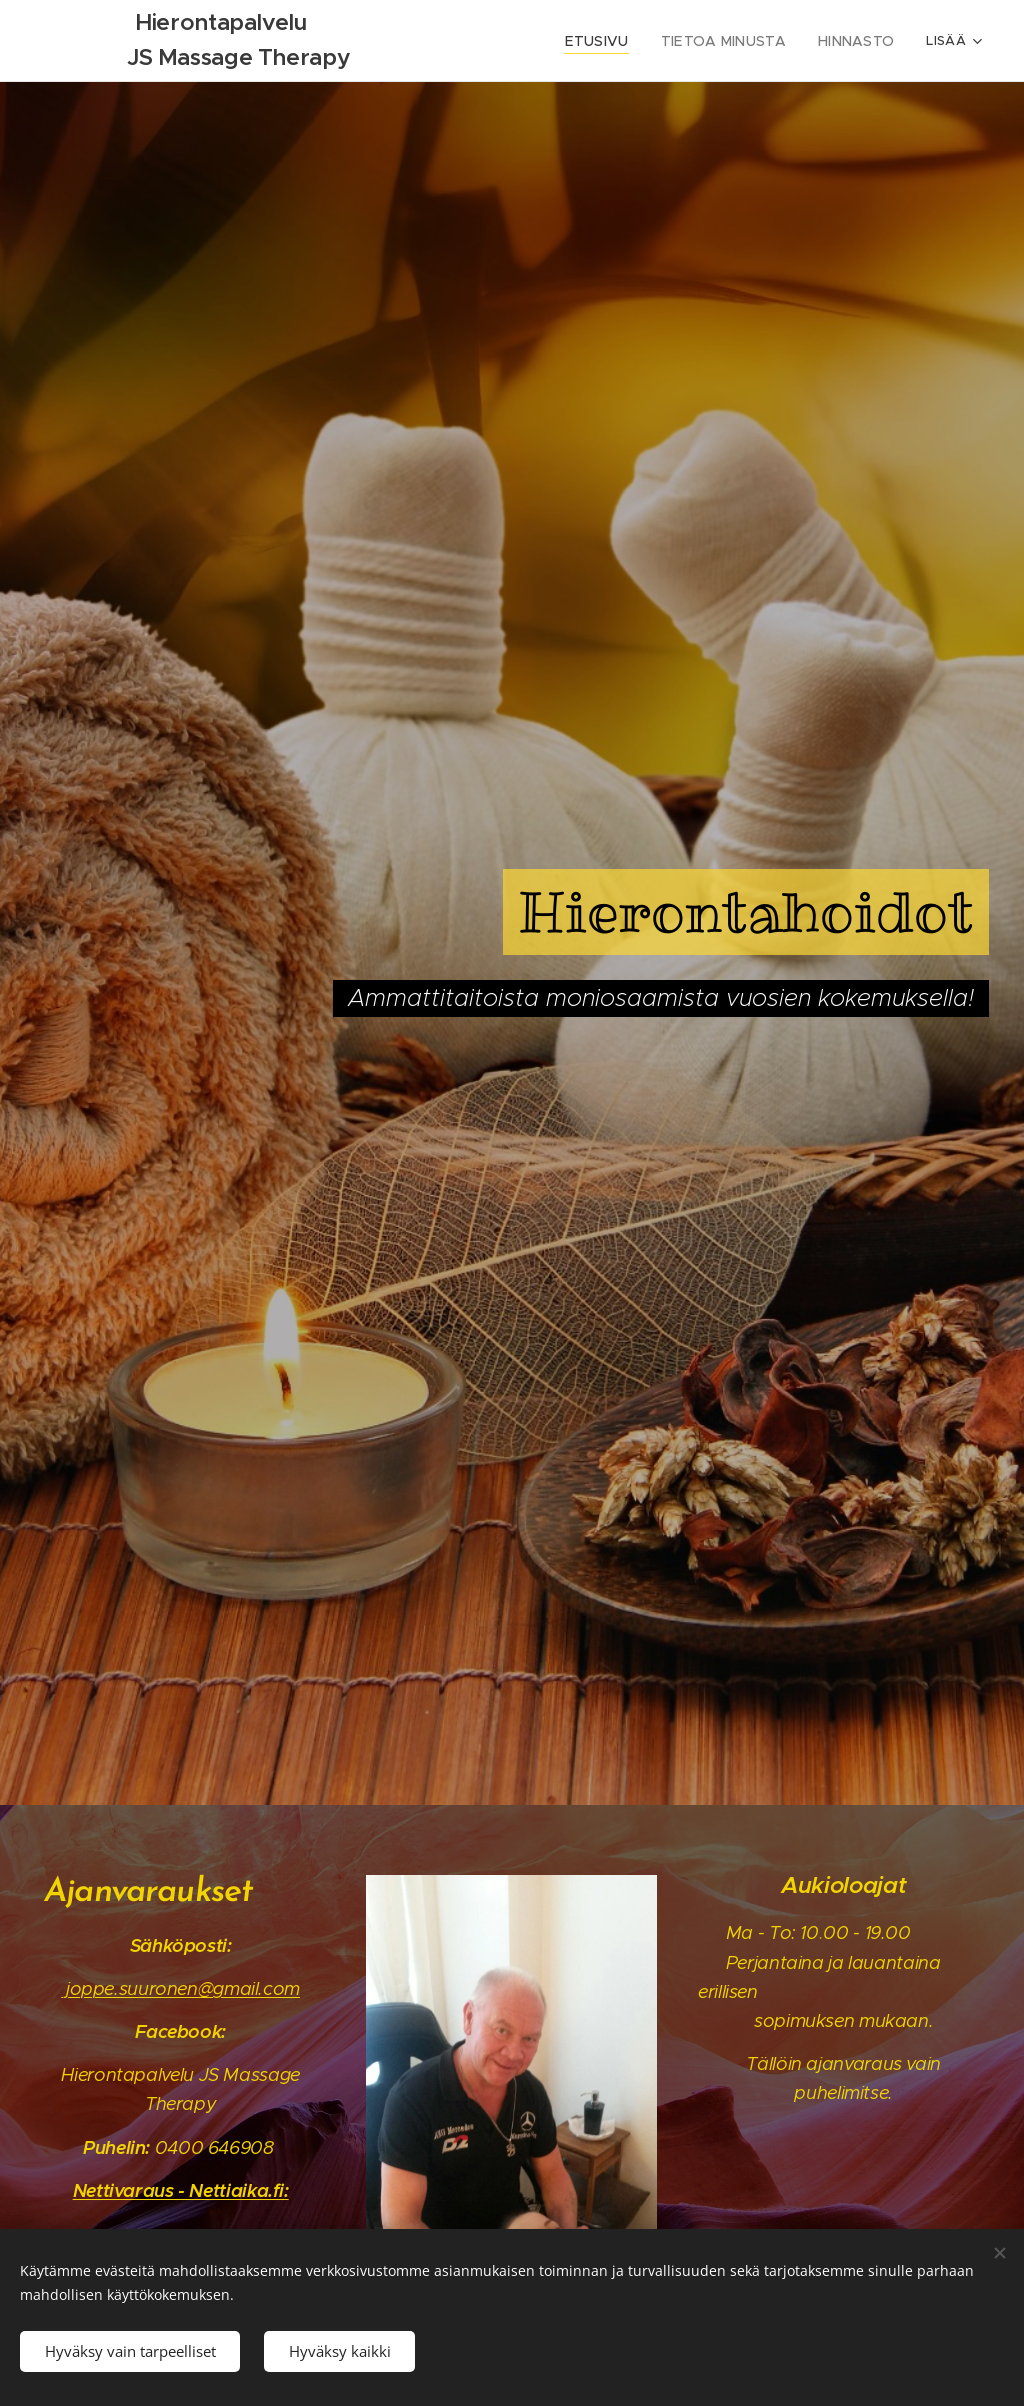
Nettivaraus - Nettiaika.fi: (181, 2189)
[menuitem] (621, 41)
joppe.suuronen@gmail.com (180, 1987)
